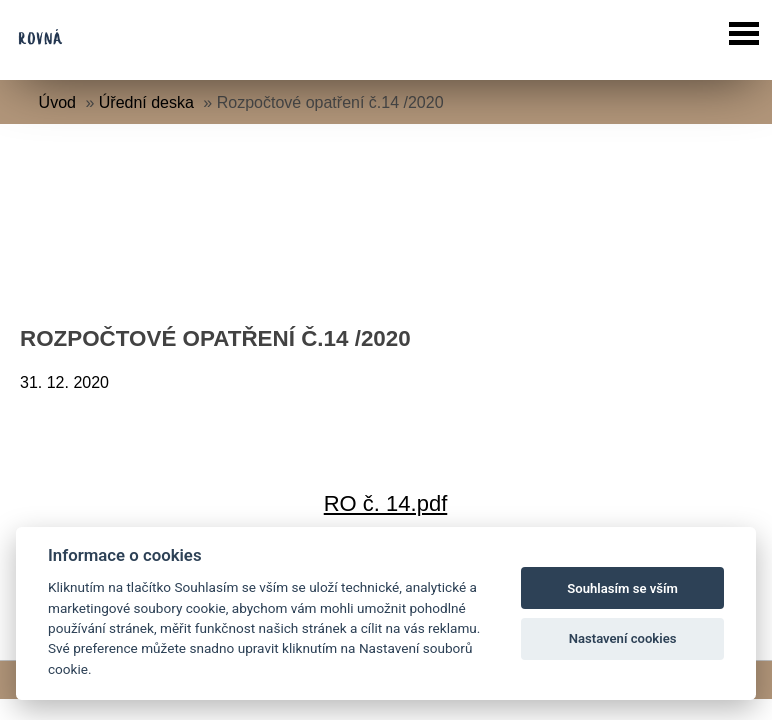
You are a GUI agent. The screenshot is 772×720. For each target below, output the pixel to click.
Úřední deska (146, 102)
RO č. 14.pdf (386, 503)
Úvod (57, 102)
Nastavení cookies (623, 638)
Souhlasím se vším (622, 588)
